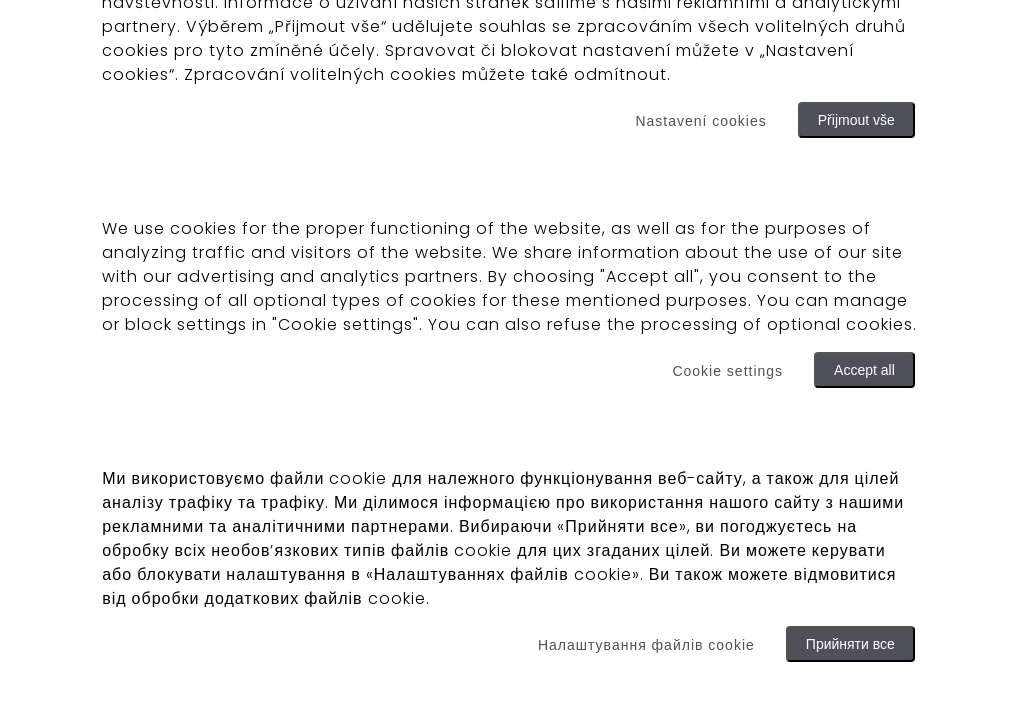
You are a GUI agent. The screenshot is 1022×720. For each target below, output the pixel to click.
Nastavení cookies (700, 121)
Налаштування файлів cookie (646, 645)
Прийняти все (850, 644)
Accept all (864, 370)
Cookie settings (727, 371)
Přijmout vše (856, 120)
